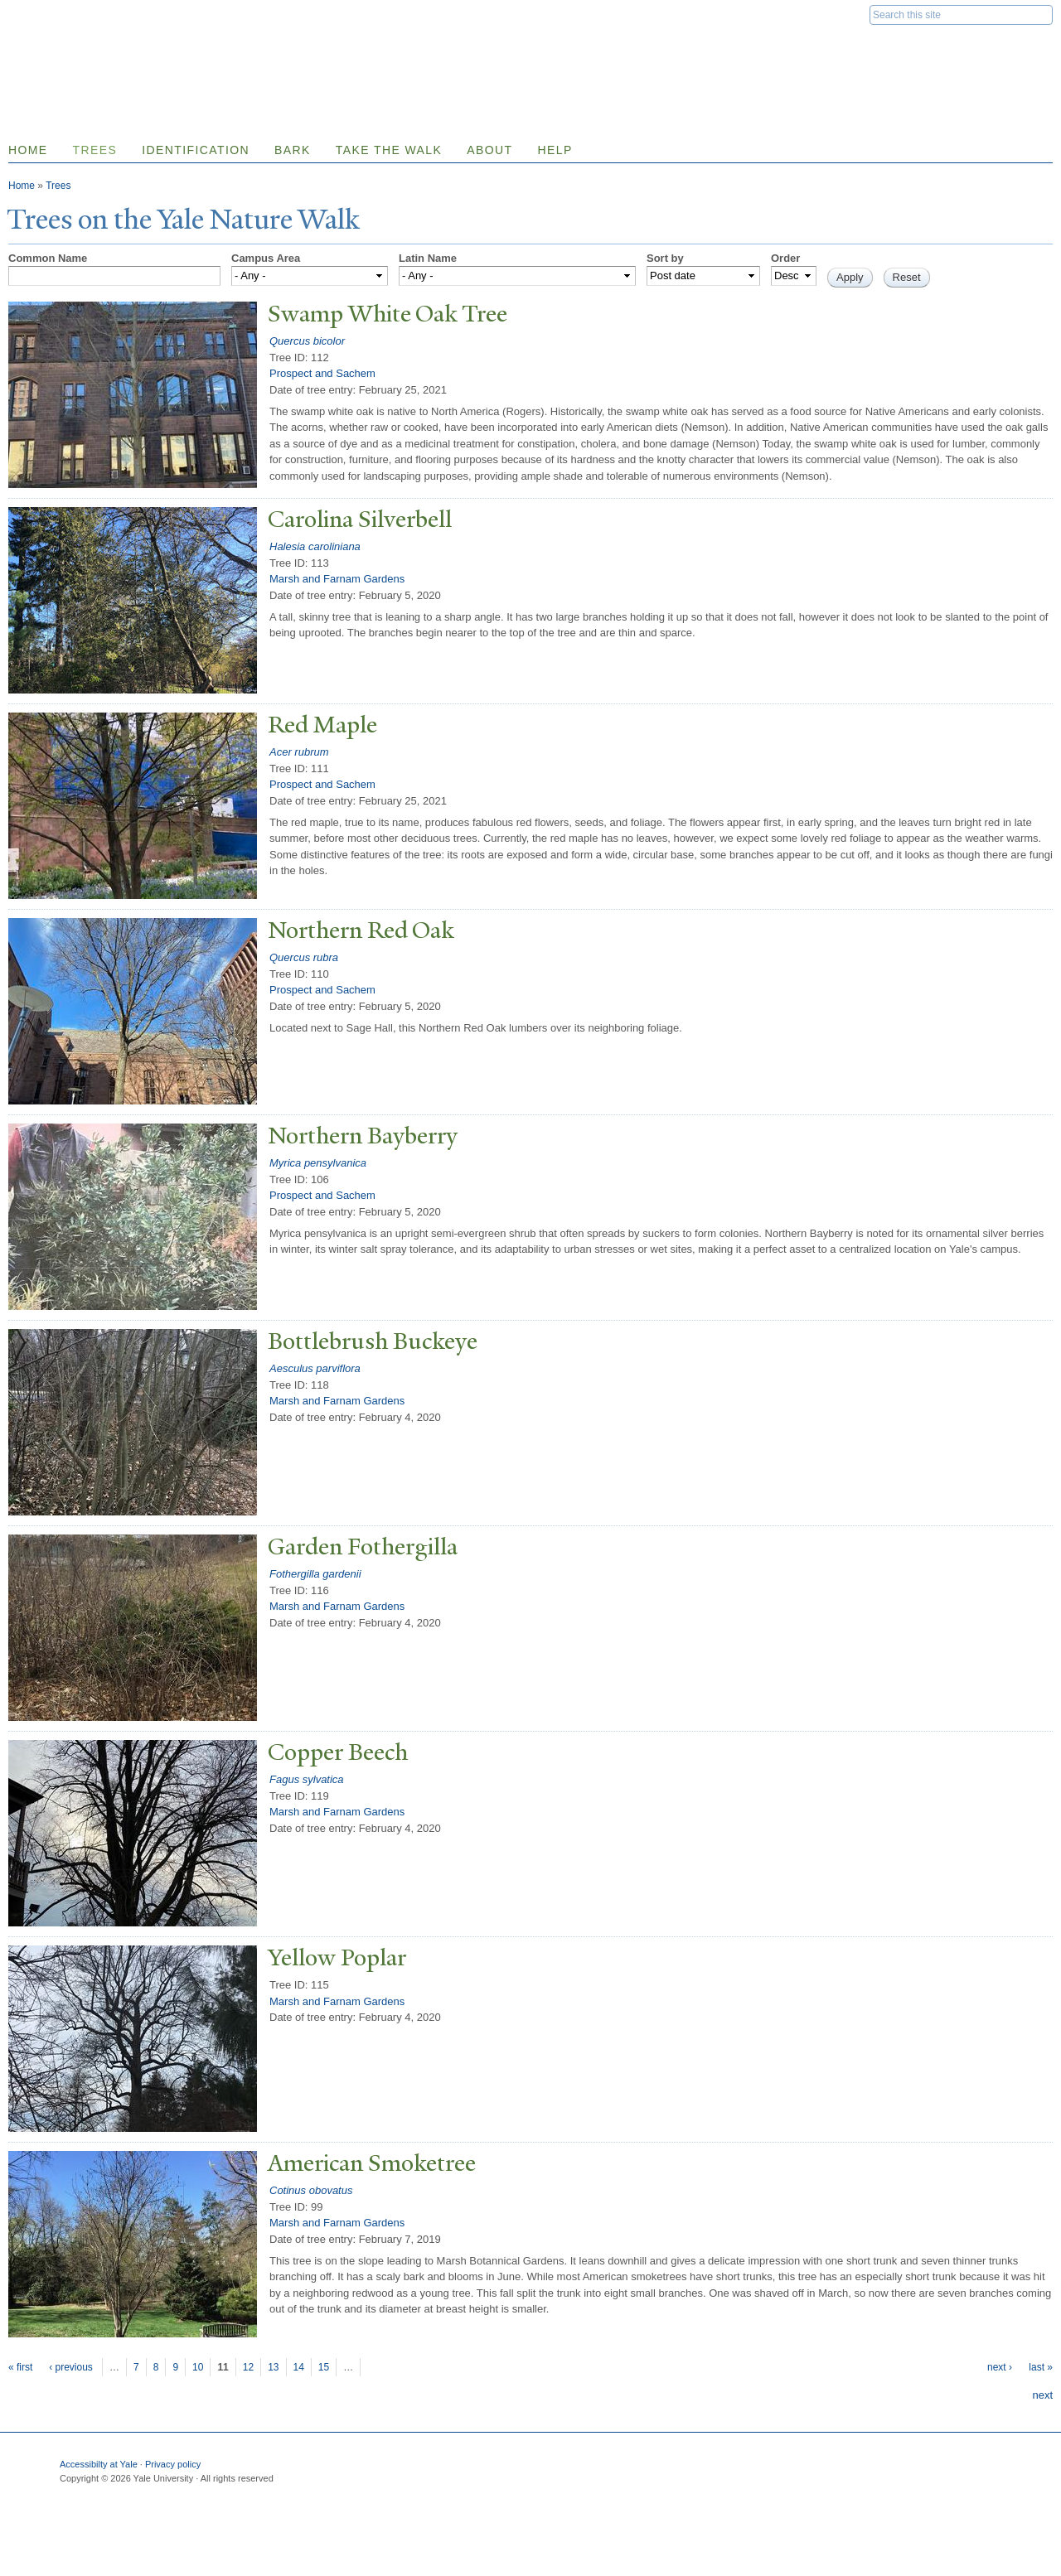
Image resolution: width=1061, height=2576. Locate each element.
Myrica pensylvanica (317, 1163)
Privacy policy (173, 2464)
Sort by (665, 258)
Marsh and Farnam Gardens (337, 579)
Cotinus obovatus (310, 2190)
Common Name (47, 258)
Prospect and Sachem (322, 373)
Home (21, 185)
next (1042, 2395)
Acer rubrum (299, 752)
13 (273, 2367)
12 (248, 2367)
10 (197, 2367)
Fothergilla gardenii (315, 1574)
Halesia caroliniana (315, 546)
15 (323, 2367)
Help (554, 150)
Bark (292, 150)
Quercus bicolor (307, 341)
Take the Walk (389, 150)
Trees (95, 150)
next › (999, 2367)
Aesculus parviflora (315, 1368)
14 (298, 2367)
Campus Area (265, 258)
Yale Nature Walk (187, 48)
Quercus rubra (303, 957)
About (489, 150)
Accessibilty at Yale (99, 2464)
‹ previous (71, 2367)
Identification (196, 150)
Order (785, 258)
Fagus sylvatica (306, 1779)
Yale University (54, 14)
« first (20, 2367)
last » (1041, 2367)
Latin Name (428, 258)
